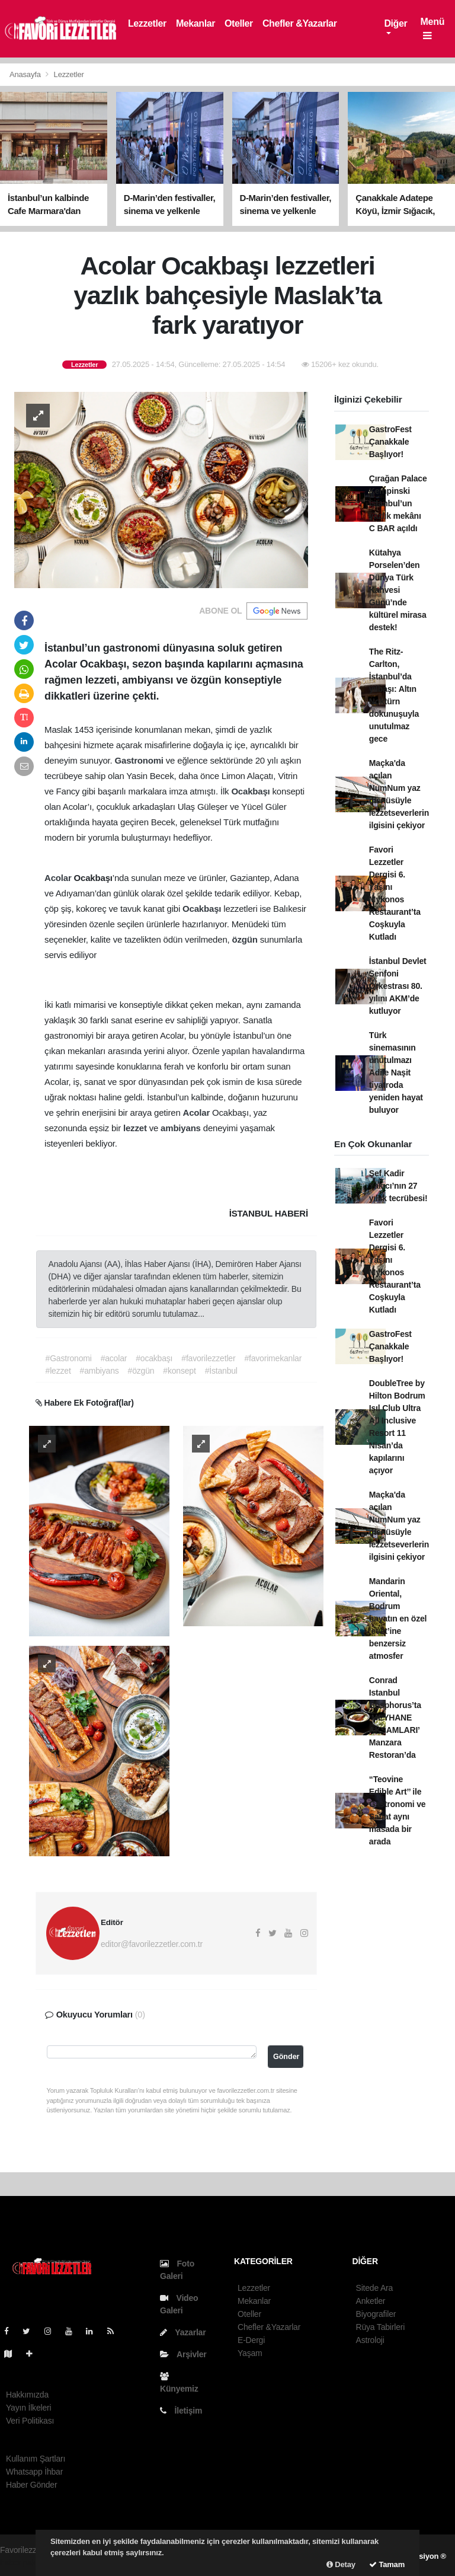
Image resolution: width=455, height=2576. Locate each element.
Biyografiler (376, 2314)
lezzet (136, 1128)
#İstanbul (221, 1370)
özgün (246, 939)
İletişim (181, 2410)
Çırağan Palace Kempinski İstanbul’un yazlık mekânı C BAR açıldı (398, 503)
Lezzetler (147, 23)
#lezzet (58, 1370)
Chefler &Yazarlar (299, 23)
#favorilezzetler (208, 1358)
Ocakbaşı (251, 791)
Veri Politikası (30, 2420)
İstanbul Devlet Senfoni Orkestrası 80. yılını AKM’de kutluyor (398, 986)
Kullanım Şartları (35, 2458)
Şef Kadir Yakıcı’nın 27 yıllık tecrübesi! (398, 1186)
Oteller (239, 23)
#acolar (114, 1358)
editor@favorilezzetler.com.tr (152, 1944)
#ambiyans (99, 1370)
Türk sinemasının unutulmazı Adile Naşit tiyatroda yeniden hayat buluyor (396, 1072)
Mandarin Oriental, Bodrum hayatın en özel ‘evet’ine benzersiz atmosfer (398, 1618)
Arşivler (183, 2354)
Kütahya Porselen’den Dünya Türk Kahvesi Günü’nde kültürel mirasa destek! (398, 590)
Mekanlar (195, 23)
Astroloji (370, 2340)
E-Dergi (251, 2340)
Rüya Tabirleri (380, 2327)
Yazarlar (183, 2332)
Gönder (286, 2056)
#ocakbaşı (154, 1358)
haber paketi (22, 2562)
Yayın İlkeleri (28, 2407)
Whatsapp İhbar (34, 2471)
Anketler (371, 2301)
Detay (340, 2564)
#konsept (179, 1370)
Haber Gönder (31, 2484)
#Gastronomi (69, 1358)
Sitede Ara (374, 2288)
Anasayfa (26, 74)
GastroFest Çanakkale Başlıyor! (390, 441)
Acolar (59, 878)
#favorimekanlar (273, 1358)
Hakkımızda (27, 2394)
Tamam (387, 2564)
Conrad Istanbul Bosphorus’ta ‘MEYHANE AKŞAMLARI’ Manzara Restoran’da (395, 1717)
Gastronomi (140, 760)
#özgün (141, 1370)
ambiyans (182, 1128)
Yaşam (250, 2353)
